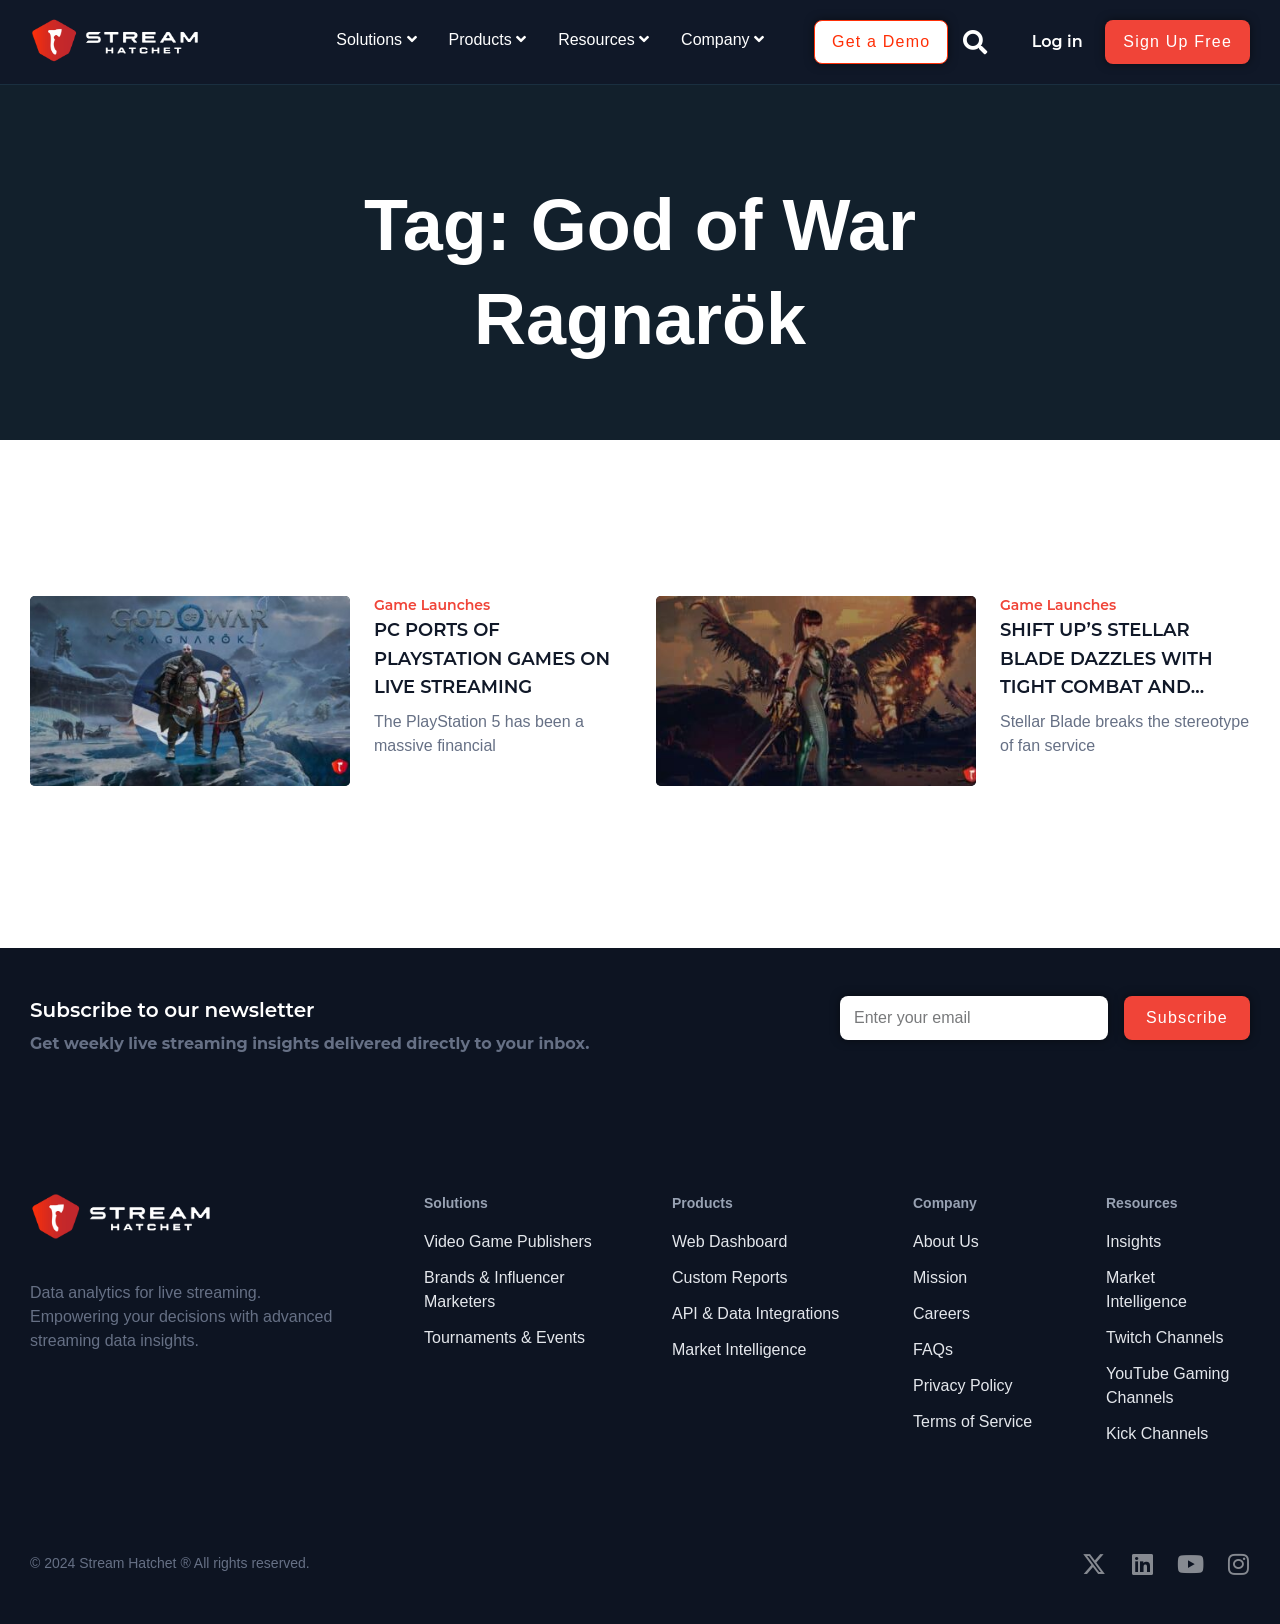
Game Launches (432, 605)
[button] (975, 42)
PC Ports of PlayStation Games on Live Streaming (492, 659)
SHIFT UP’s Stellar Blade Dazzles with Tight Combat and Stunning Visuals (1106, 660)
